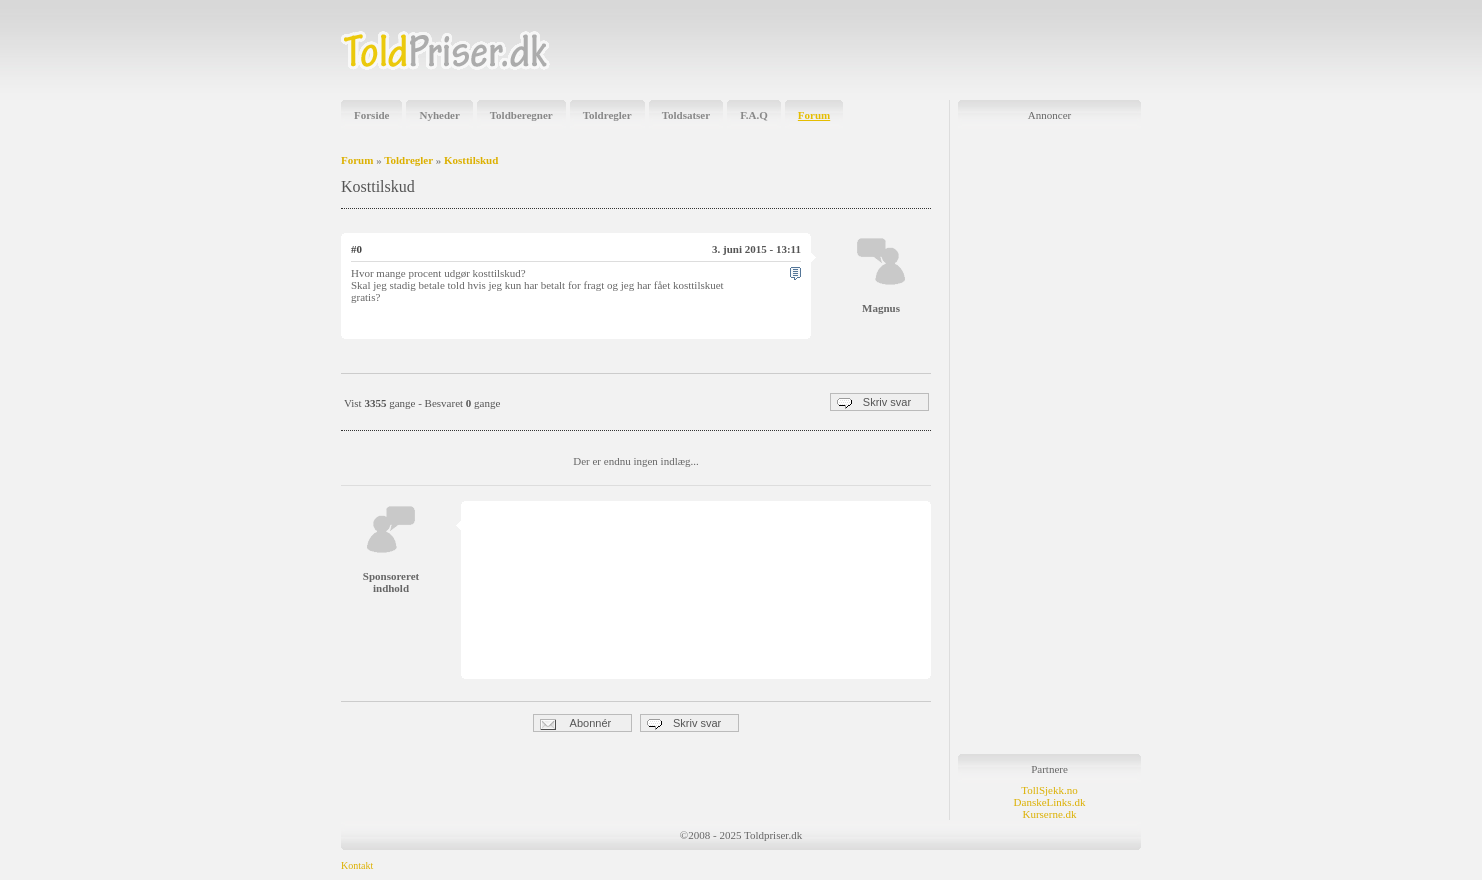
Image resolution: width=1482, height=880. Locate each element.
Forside (371, 115)
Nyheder (439, 115)
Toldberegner (521, 115)
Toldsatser (686, 115)
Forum (814, 115)
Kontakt (357, 865)
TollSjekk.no (1049, 790)
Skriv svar (874, 402)
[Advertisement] (907, 50)
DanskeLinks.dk (1050, 802)
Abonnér (575, 723)
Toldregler (607, 115)
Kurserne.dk (1049, 814)
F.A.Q (754, 115)
